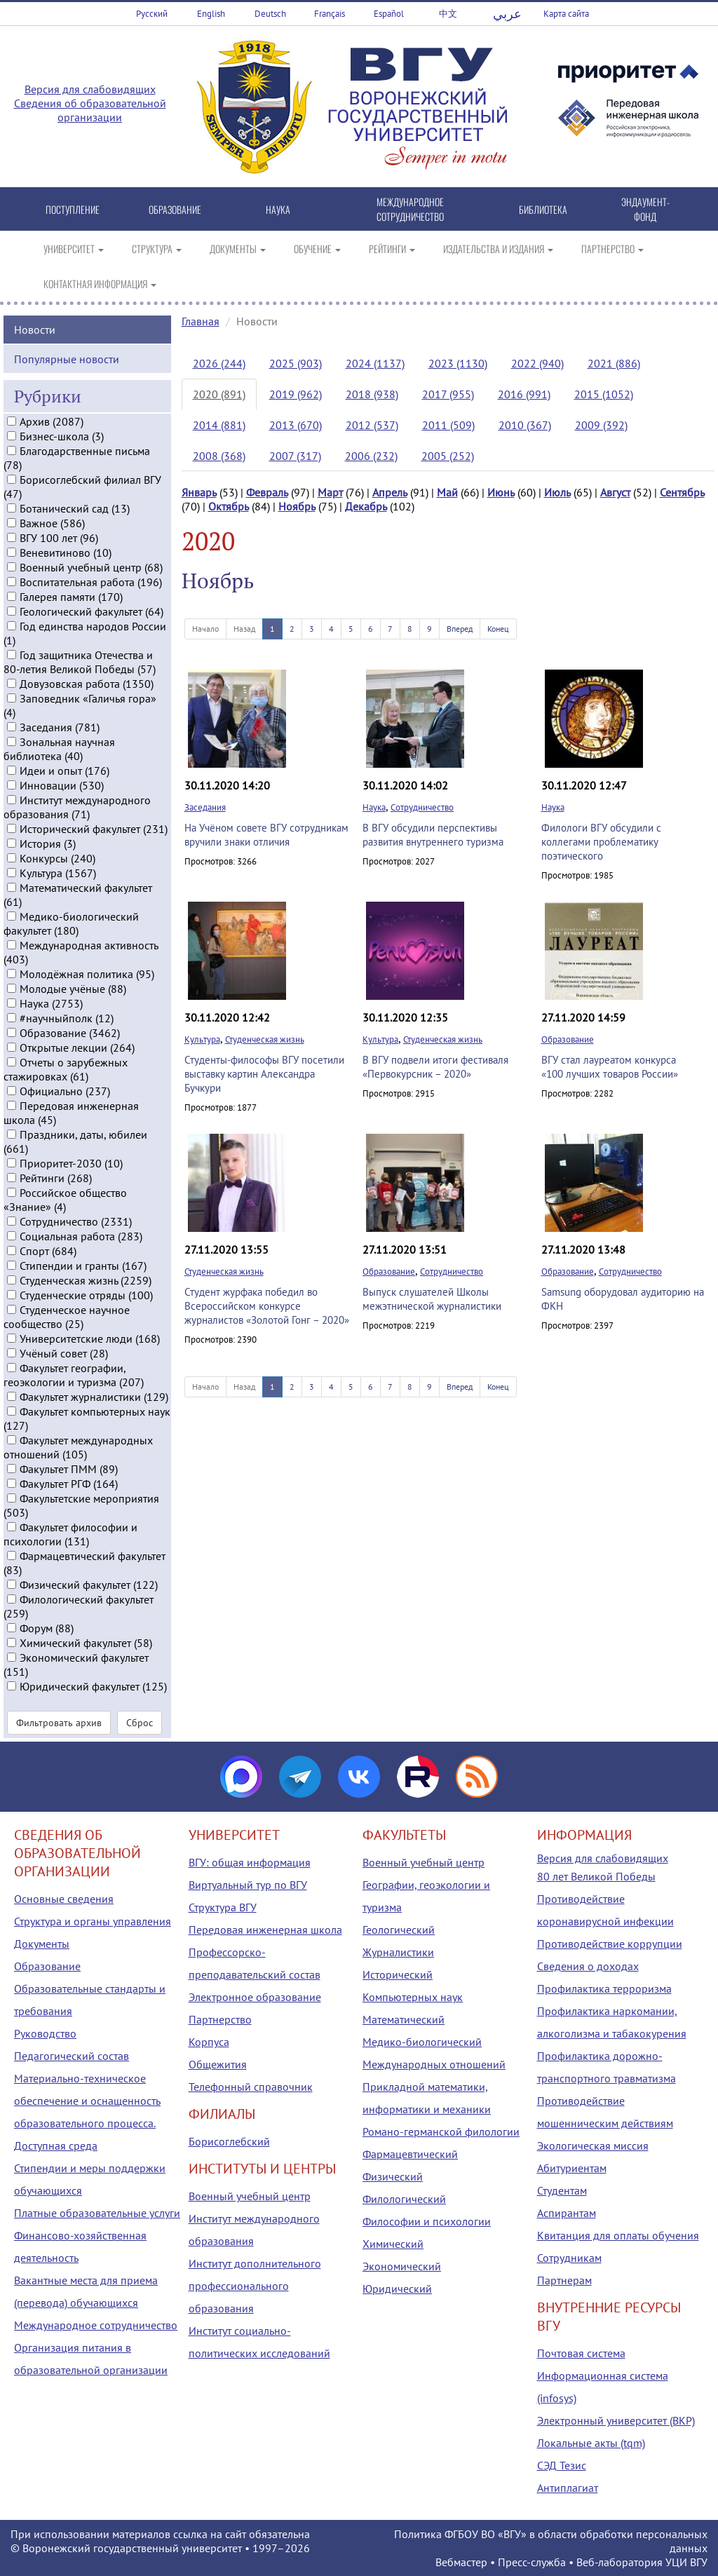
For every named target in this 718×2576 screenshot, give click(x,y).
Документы (41, 1944)
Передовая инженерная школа (265, 1930)
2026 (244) (219, 363)
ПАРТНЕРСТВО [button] (612, 248)
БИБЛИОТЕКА (543, 209)
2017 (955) (448, 394)
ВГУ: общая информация (250, 1862)
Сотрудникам (569, 2258)
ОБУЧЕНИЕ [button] (317, 248)
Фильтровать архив (59, 1721)
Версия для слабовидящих (90, 89)
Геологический (399, 1930)
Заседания (205, 807)
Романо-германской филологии (441, 2131)
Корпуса (209, 2042)
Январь (199, 492)
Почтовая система (581, 2353)
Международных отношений (434, 2064)
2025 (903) (295, 363)
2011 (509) (448, 425)
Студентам (562, 2190)
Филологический (404, 2199)
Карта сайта (566, 14)
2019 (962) (295, 394)
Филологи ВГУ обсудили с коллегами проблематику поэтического (601, 841)
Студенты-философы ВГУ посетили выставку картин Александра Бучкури (264, 1073)
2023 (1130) (457, 363)
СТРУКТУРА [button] (157, 248)
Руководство (45, 2033)
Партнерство (220, 2019)
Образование (567, 1039)
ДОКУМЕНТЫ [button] (238, 248)
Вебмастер (461, 2562)
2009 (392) (601, 425)
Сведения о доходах (588, 1966)
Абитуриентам (572, 2168)
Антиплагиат (567, 2488)
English (211, 14)
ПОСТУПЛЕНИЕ (73, 209)
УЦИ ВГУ (686, 2562)
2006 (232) (371, 456)
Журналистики (398, 1952)
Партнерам (564, 2280)
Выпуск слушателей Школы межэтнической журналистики (432, 1299)
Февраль (267, 492)
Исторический (398, 1974)
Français (329, 14)
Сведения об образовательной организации (90, 110)
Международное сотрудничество (95, 2325)
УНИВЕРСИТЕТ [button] (73, 248)
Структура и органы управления (92, 1921)
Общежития (218, 2064)
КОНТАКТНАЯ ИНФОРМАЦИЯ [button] (99, 283)
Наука (374, 807)
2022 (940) (537, 363)
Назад (244, 628)
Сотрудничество (422, 807)
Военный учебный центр (250, 2196)
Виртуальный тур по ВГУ (248, 1885)
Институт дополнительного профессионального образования (255, 2285)
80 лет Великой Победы (596, 1876)
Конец (498, 628)
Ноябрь (297, 506)
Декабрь (366, 506)
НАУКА (278, 209)
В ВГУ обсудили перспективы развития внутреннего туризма (433, 834)
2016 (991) (524, 394)
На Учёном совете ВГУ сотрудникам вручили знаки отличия (266, 834)
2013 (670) (295, 425)
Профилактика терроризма (604, 1988)
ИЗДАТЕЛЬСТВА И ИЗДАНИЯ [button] (498, 248)
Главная (200, 321)
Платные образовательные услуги (97, 2213)
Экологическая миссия (593, 2145)
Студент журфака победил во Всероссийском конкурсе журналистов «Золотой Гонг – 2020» (266, 1306)
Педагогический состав (71, 2056)
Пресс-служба (532, 2562)
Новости (34, 327)
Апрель (389, 492)
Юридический (397, 2289)
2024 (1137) (375, 363)
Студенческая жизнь (264, 1039)
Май (447, 492)
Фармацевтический (410, 2154)
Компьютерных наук (413, 1997)
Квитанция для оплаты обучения (618, 2235)
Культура (202, 1039)
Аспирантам (566, 2213)
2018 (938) (372, 394)
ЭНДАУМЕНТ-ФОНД (645, 209)
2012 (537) (372, 425)
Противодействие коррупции (609, 1944)
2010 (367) (525, 425)
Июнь (501, 492)
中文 (448, 14)
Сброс (139, 1721)
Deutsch (270, 14)
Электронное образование (255, 1997)
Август (615, 492)
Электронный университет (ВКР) (616, 2420)
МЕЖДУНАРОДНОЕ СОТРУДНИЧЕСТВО (410, 209)
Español (389, 14)
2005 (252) (447, 456)
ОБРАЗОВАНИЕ (175, 209)
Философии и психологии (427, 2221)
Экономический (402, 2266)
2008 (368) (219, 456)
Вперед (460, 628)
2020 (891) (219, 394)
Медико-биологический (422, 2042)
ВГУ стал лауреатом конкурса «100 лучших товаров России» (609, 1066)
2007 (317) (295, 456)
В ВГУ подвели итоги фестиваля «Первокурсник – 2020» (435, 1066)
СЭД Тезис (561, 2465)
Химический (393, 2244)
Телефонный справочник (251, 2087)
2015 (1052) (603, 394)
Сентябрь (682, 492)
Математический (404, 2019)
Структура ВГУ (223, 1907)
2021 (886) (614, 363)
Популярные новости (66, 357)
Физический (393, 2176)
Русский (152, 14)
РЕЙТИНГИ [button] (392, 248)
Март (330, 492)
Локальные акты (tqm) (591, 2443)
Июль (557, 492)
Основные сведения (64, 1899)
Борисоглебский (229, 2141)
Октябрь (228, 506)
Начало (205, 628)
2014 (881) (219, 425)
